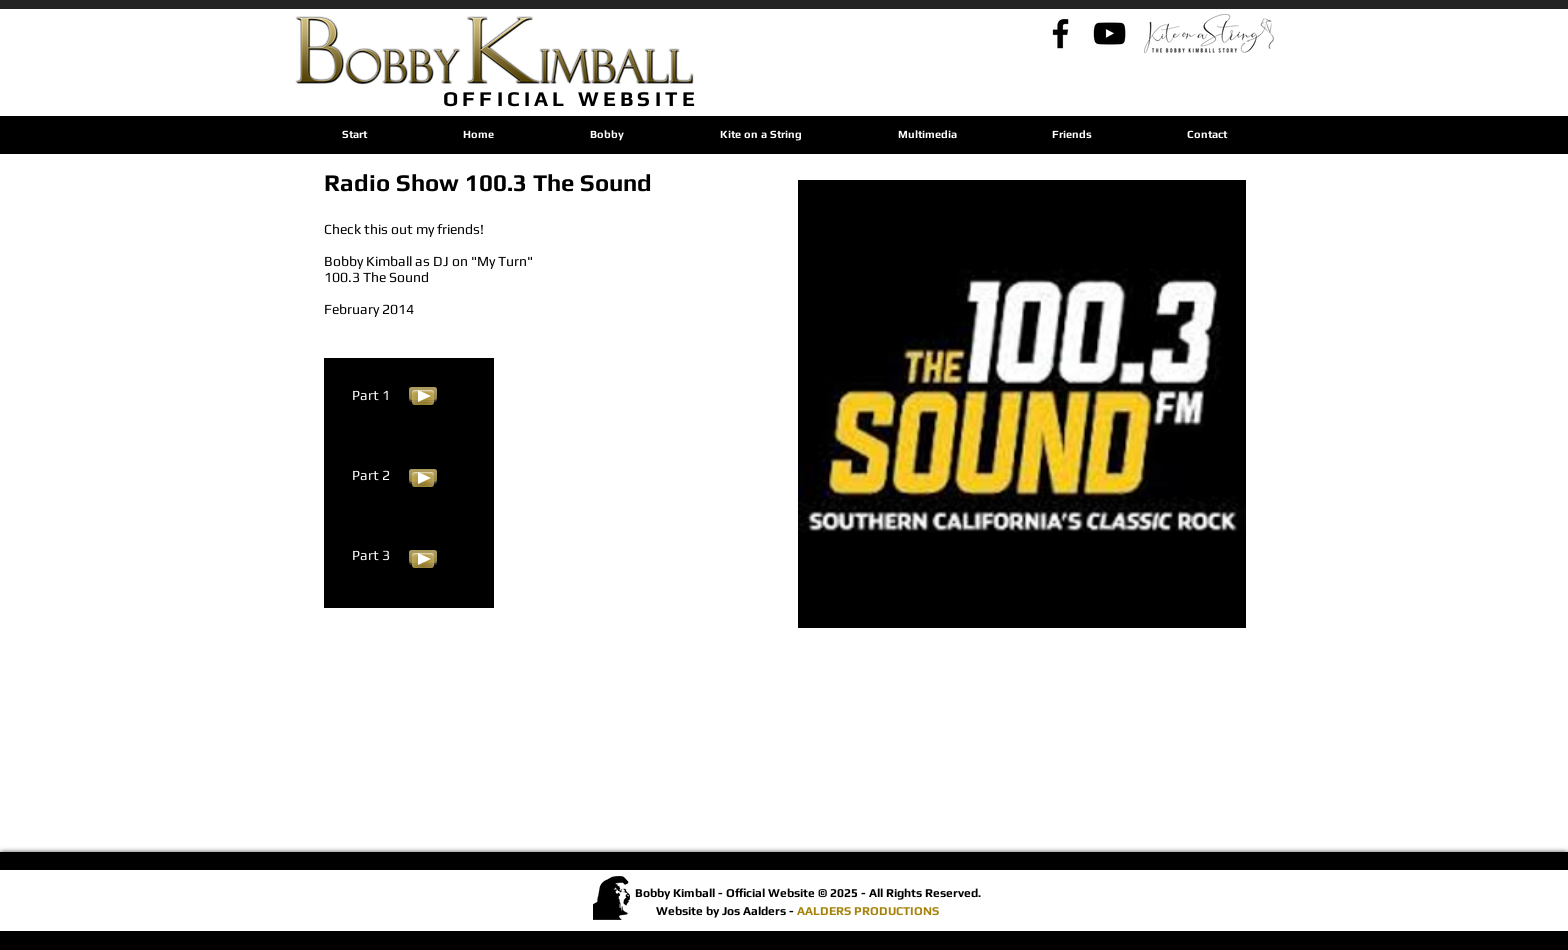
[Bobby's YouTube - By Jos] (1109, 33)
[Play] (423, 393)
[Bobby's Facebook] (1060, 33)
